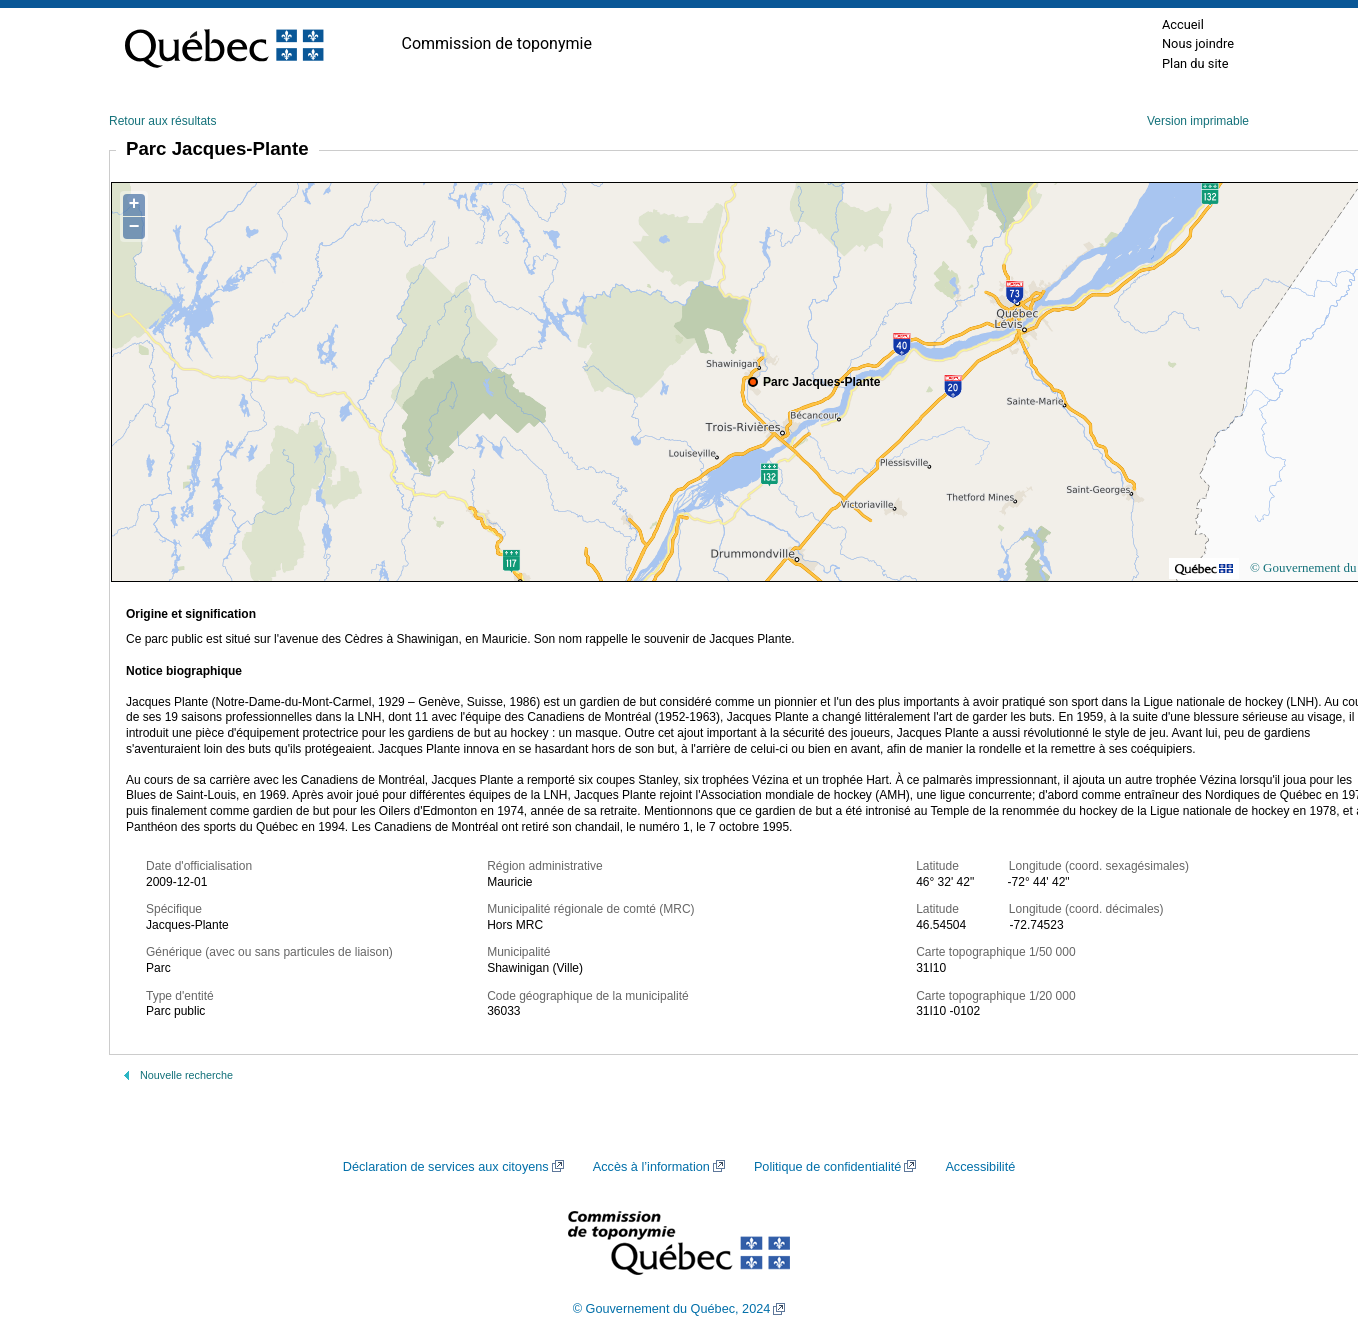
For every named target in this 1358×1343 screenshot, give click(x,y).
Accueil (1183, 24)
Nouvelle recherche (186, 1075)
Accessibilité (980, 1167)
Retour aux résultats (162, 121)
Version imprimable (1198, 121)
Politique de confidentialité (827, 1167)
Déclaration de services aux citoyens (446, 1167)
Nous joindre (1198, 43)
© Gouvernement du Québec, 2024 (672, 1309)
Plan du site (1195, 63)
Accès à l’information (651, 1167)
